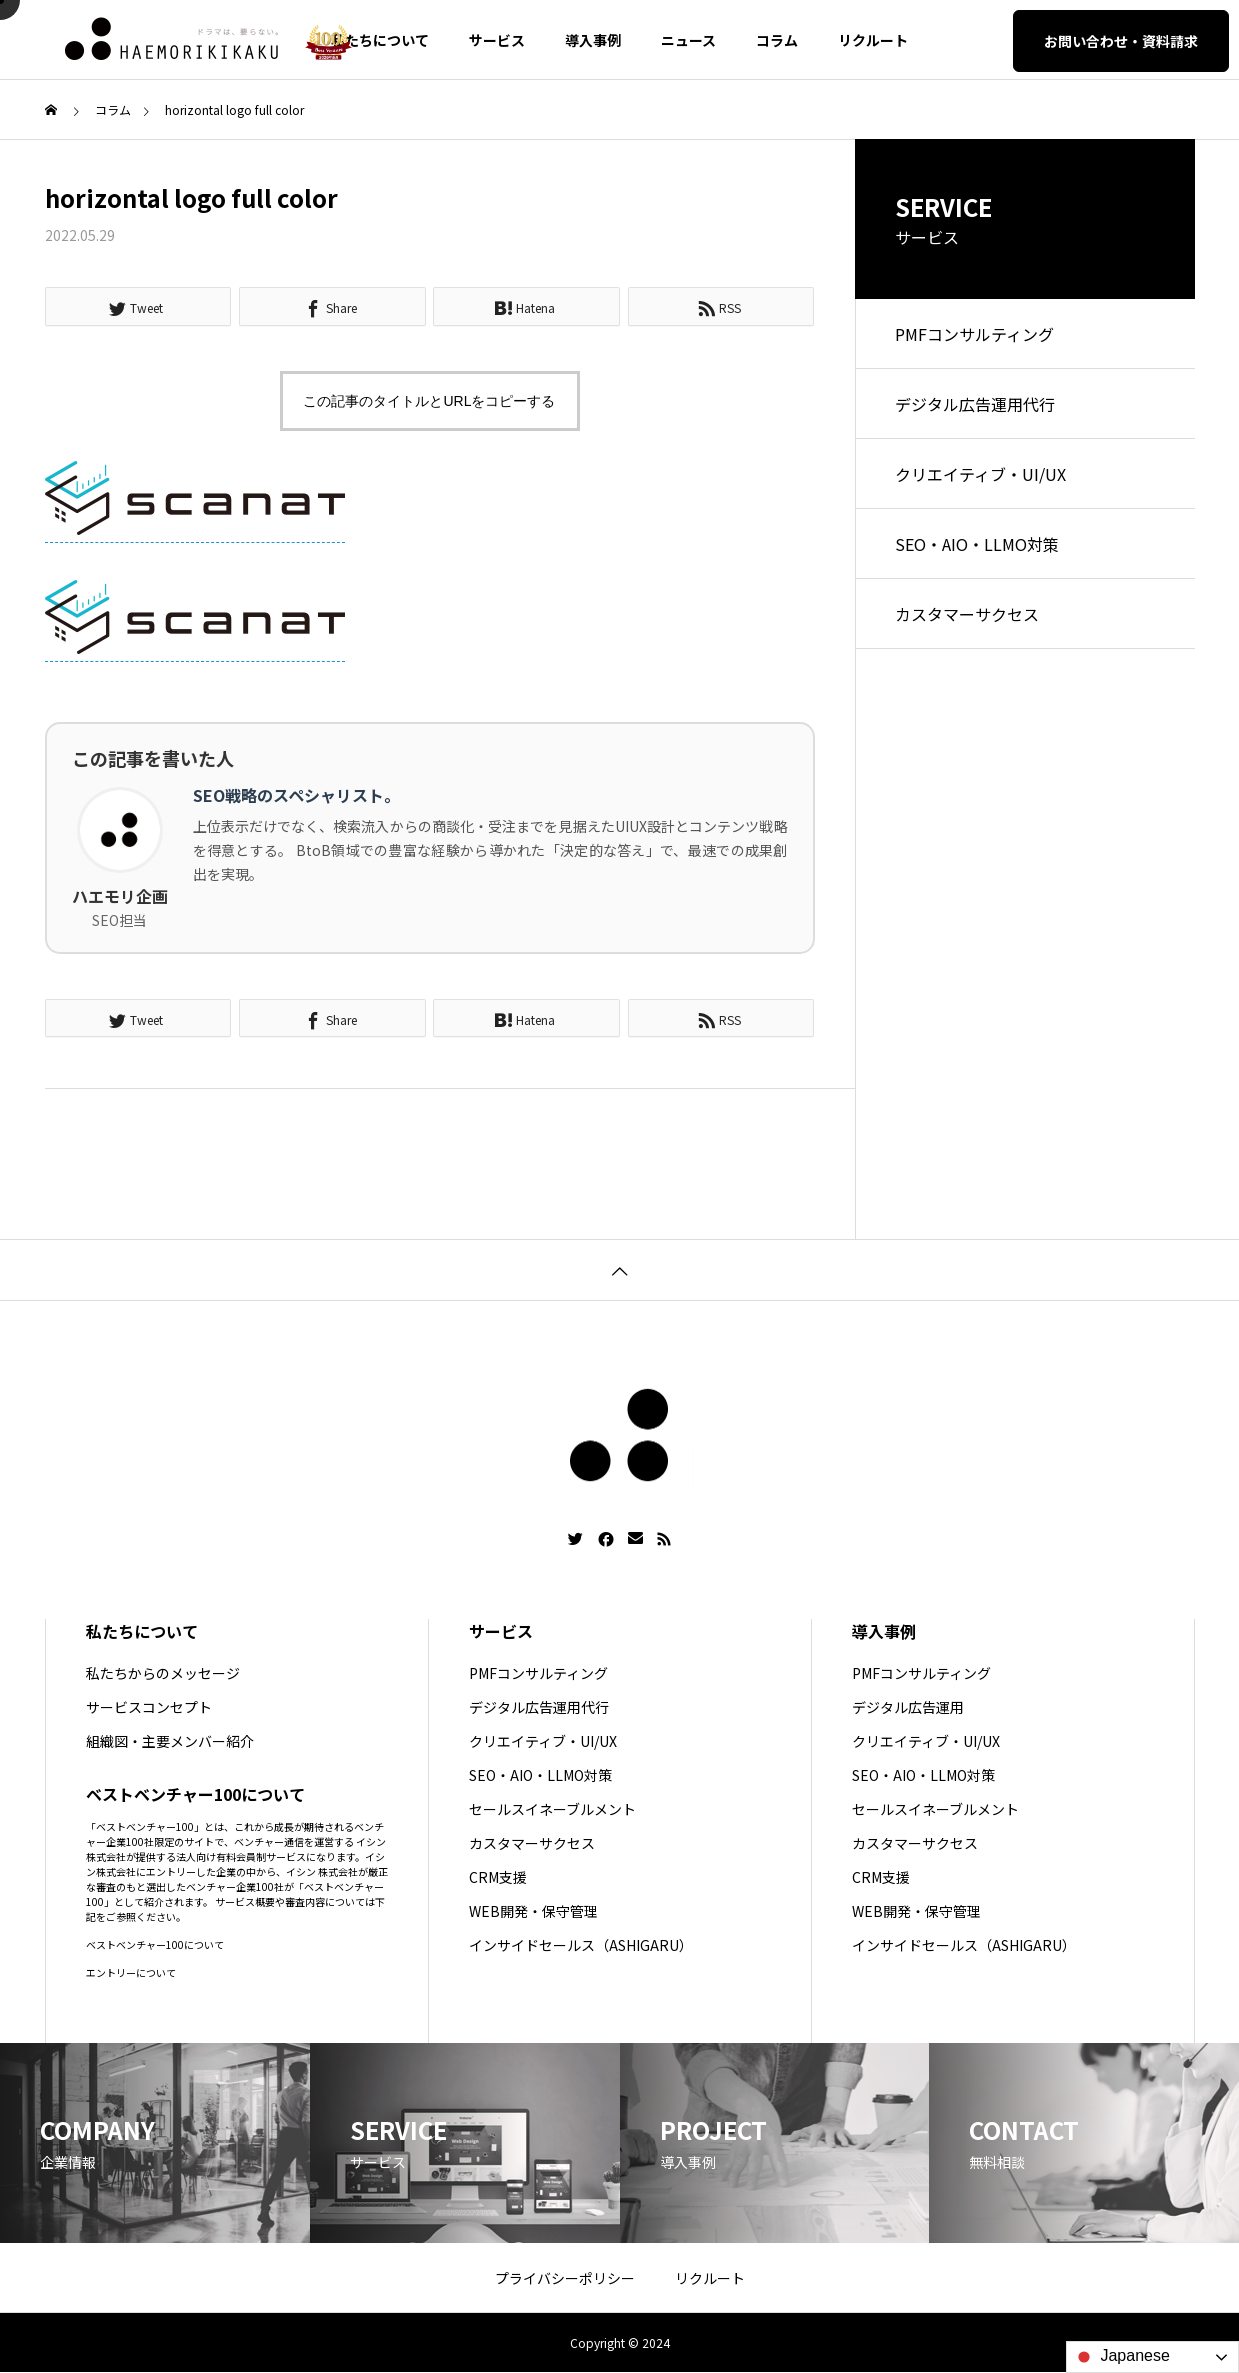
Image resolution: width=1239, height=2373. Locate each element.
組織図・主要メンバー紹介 (170, 1741)
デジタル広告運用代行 (975, 404)
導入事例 (593, 40)
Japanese (1121, 2357)
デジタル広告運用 (908, 1707)
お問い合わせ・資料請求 (1121, 41)
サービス (497, 40)
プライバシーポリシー (565, 2278)
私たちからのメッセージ (163, 1673)
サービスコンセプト (149, 1707)
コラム (777, 40)
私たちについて (380, 40)
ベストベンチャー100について (155, 1944)
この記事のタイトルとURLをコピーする (429, 401)
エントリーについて (131, 1972)
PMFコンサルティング (974, 334)
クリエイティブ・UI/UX (980, 474)
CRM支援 (498, 1877)
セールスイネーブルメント (552, 1809)
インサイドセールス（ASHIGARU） (581, 1945)
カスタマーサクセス (967, 614)
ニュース (688, 40)
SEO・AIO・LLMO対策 (977, 544)
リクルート (873, 40)
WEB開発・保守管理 (533, 1911)
